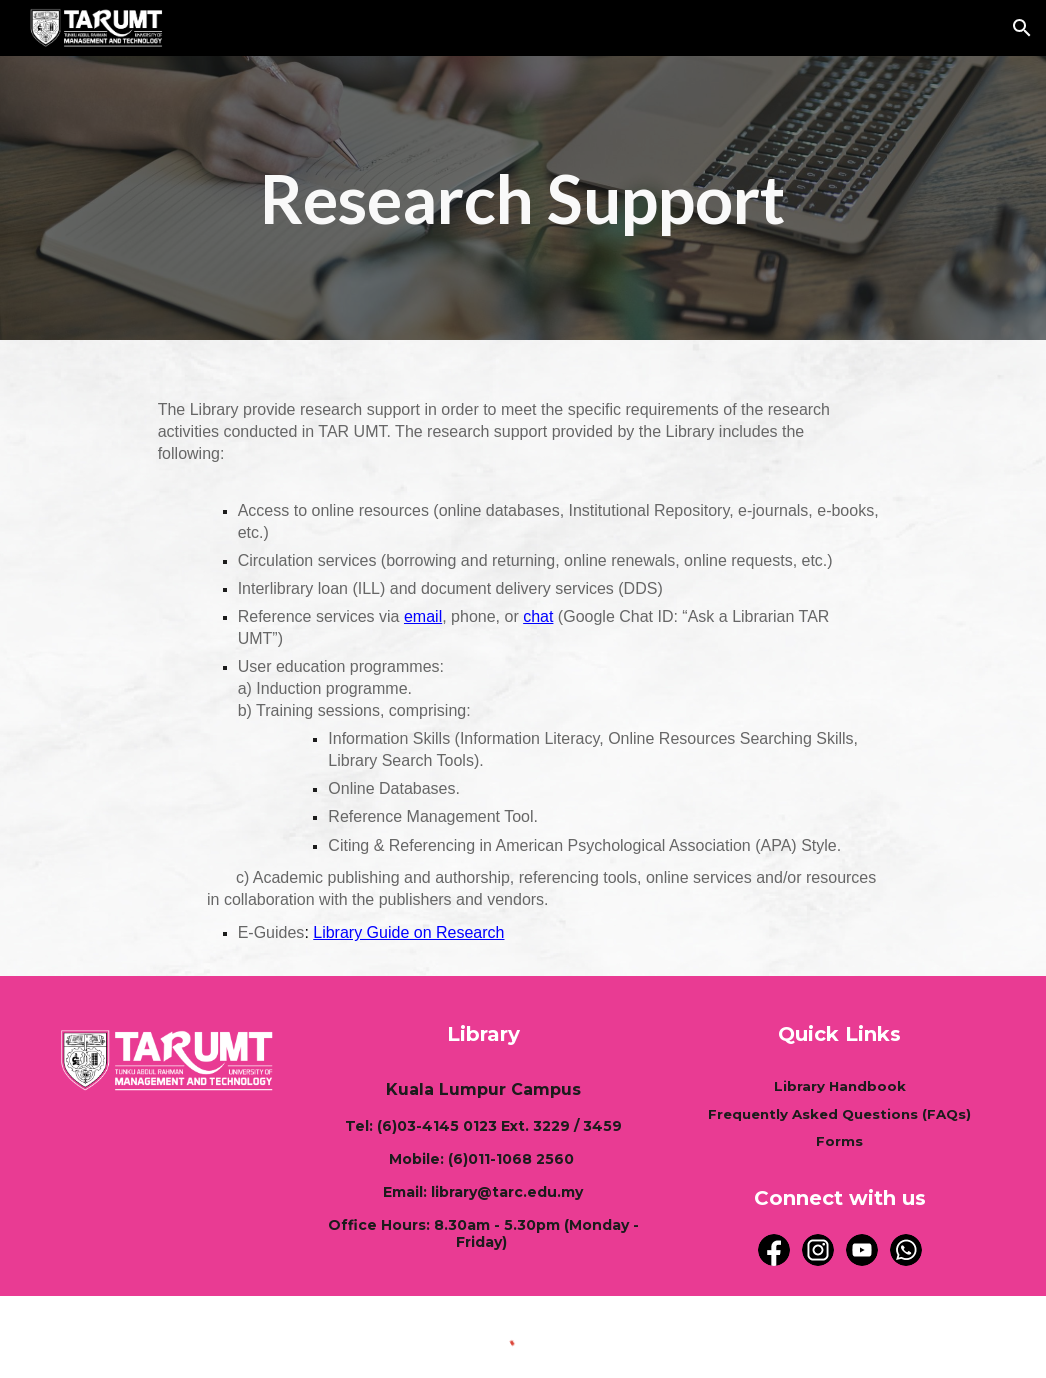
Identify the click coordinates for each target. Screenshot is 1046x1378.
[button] (1022, 28)
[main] (523, 198)
